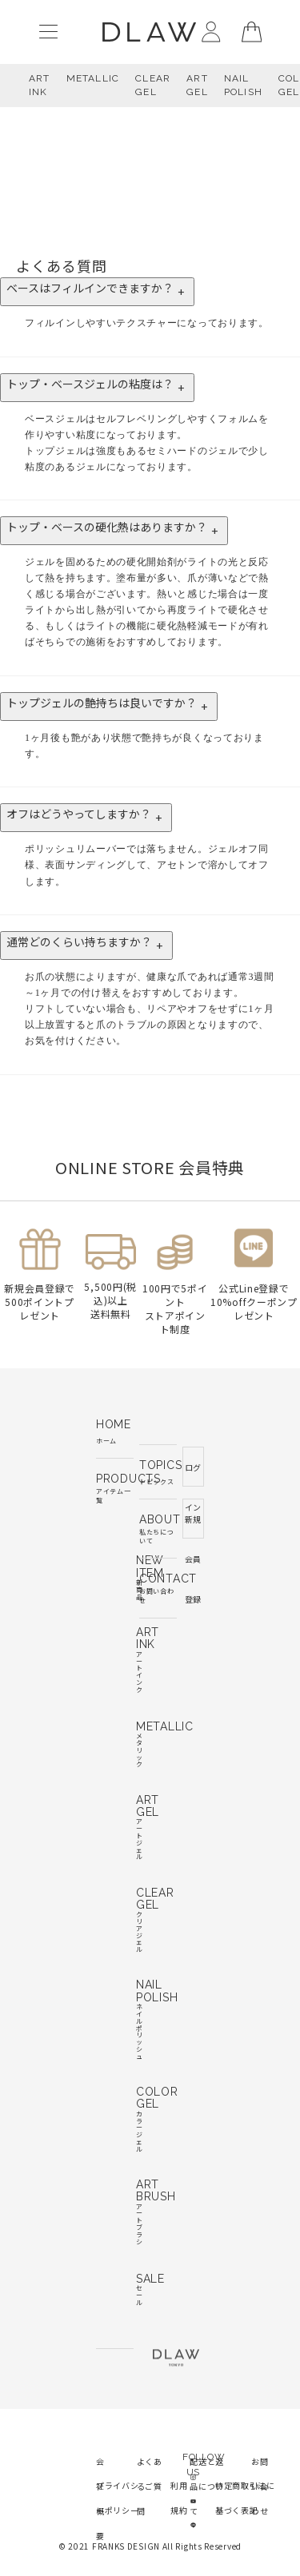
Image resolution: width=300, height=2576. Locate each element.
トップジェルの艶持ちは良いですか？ (108, 707)
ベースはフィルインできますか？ (97, 292)
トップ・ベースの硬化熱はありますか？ (114, 531)
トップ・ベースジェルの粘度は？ (97, 388)
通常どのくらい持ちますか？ (86, 946)
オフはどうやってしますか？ (86, 818)
